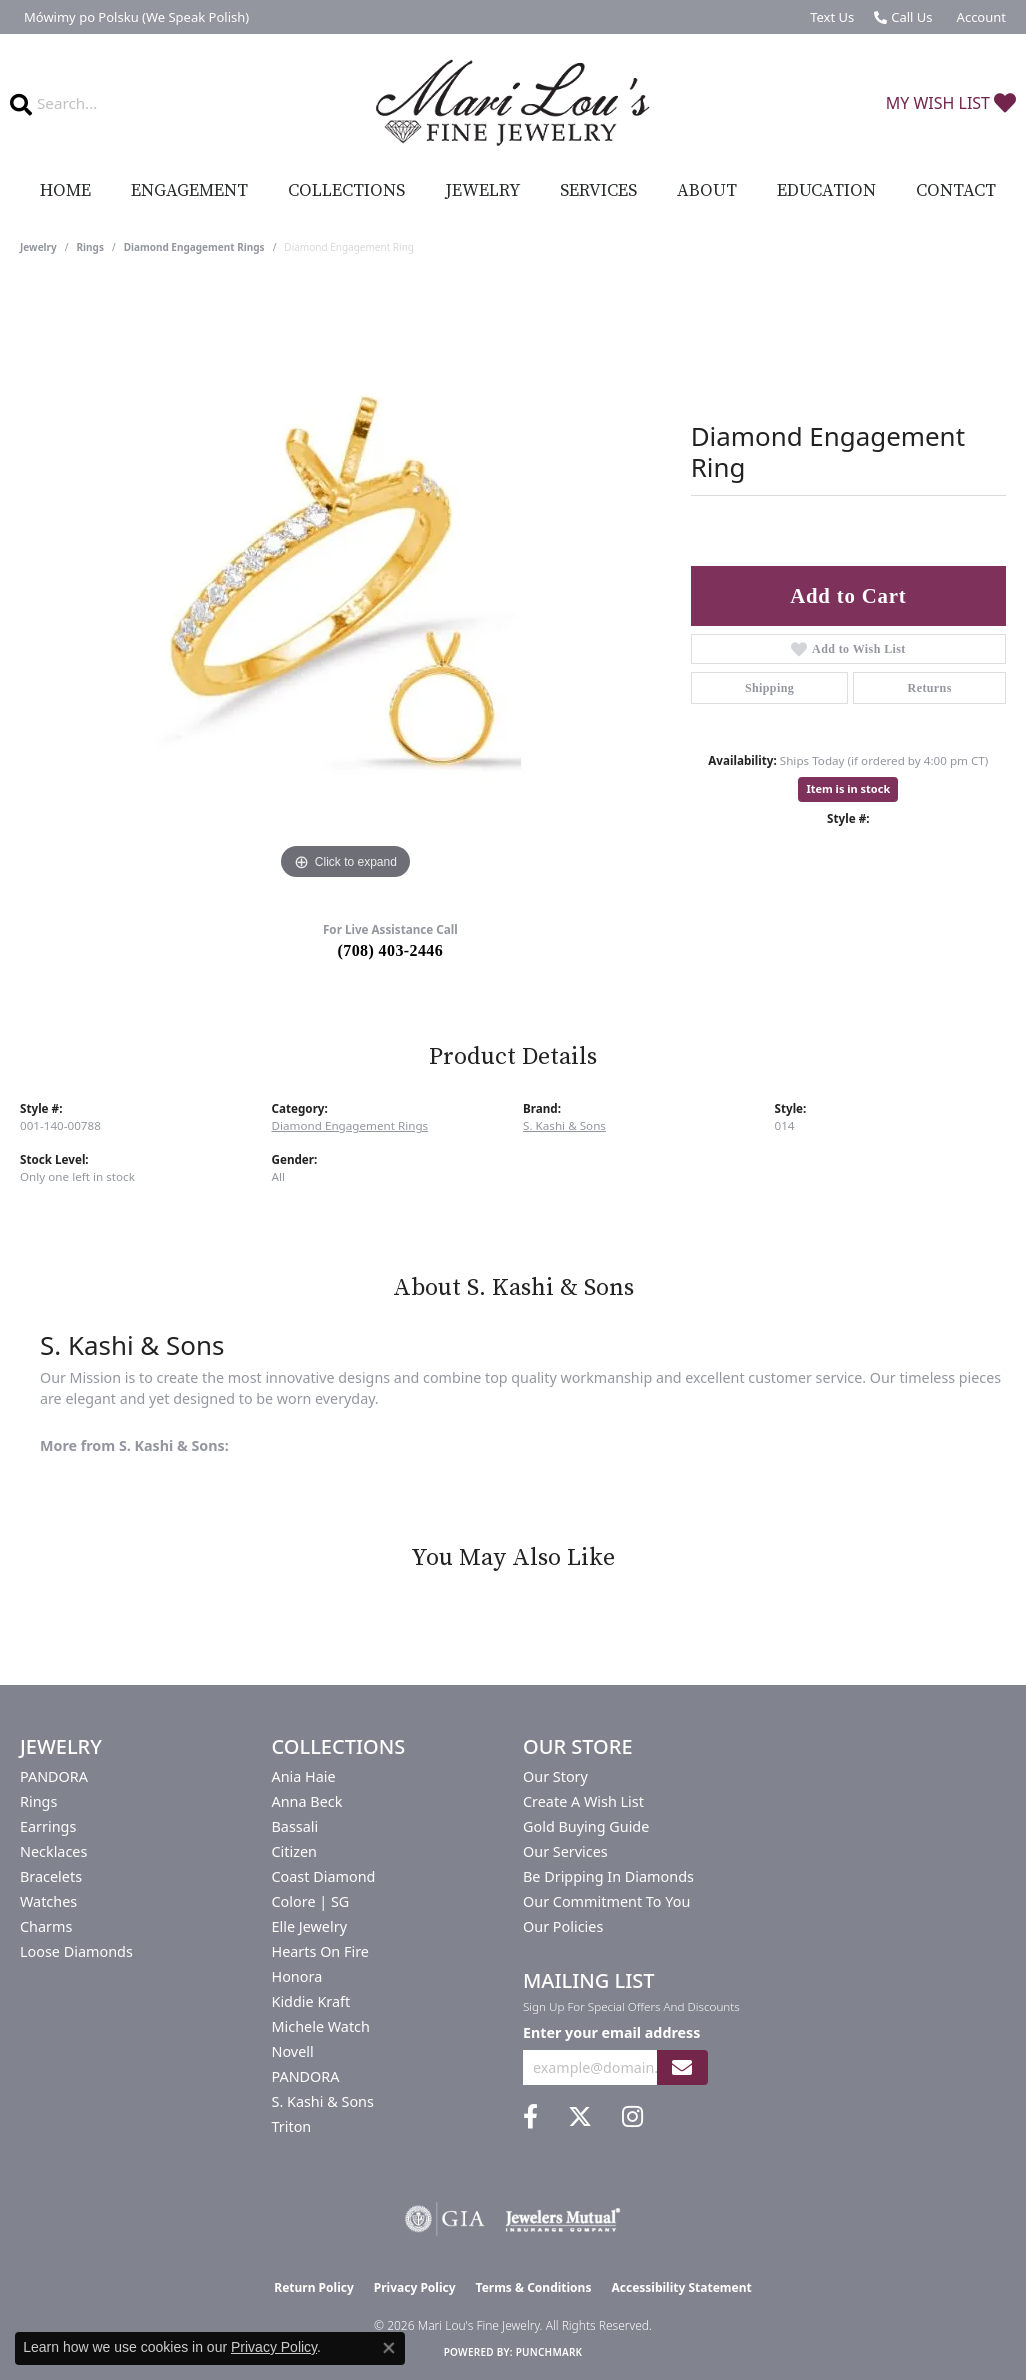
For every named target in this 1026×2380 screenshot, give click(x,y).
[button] (979, 17)
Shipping (769, 688)
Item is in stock (848, 788)
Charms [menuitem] (46, 1926)
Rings (90, 247)
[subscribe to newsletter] (682, 2067)
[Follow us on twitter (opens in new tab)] (580, 2117)
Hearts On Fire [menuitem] (320, 1951)
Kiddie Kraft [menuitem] (311, 2001)
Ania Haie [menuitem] (304, 1776)
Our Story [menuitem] (555, 1776)
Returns (930, 688)
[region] (345, 585)
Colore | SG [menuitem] (311, 1901)
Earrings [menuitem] (48, 1826)
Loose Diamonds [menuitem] (76, 1951)
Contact (956, 191)
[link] (134, 17)
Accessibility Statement (681, 2287)
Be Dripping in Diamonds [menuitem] (608, 1876)
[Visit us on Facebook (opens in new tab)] (530, 2117)
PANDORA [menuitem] (54, 1776)
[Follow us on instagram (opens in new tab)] (632, 2117)
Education (826, 191)
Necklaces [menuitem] (53, 1851)
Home (65, 191)
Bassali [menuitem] (295, 1826)
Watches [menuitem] (48, 1901)
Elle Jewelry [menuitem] (309, 1926)
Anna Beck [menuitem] (307, 1801)
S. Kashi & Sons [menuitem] (323, 2101)
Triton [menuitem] (292, 2126)
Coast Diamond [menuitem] (324, 1876)
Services (598, 191)
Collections (346, 191)
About (707, 191)
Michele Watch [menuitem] (321, 2026)
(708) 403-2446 (391, 950)
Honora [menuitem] (297, 1976)
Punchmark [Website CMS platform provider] (549, 2352)
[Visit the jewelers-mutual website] (562, 2219)
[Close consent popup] (389, 2348)
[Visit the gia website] (445, 2219)
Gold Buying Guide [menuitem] (586, 1826)
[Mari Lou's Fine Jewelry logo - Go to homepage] (513, 103)
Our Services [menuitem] (565, 1851)
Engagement (189, 191)
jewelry (38, 247)
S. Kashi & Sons (564, 1125)
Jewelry (482, 191)
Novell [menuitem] (293, 2051)
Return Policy (314, 2287)
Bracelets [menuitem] (51, 1876)
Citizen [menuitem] (295, 1851)
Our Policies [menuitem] (563, 1926)
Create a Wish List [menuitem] (583, 1801)
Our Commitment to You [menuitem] (606, 1901)
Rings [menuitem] (38, 1801)
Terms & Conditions (534, 2287)
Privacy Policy (415, 2287)
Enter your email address (611, 2032)
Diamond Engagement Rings (194, 247)
